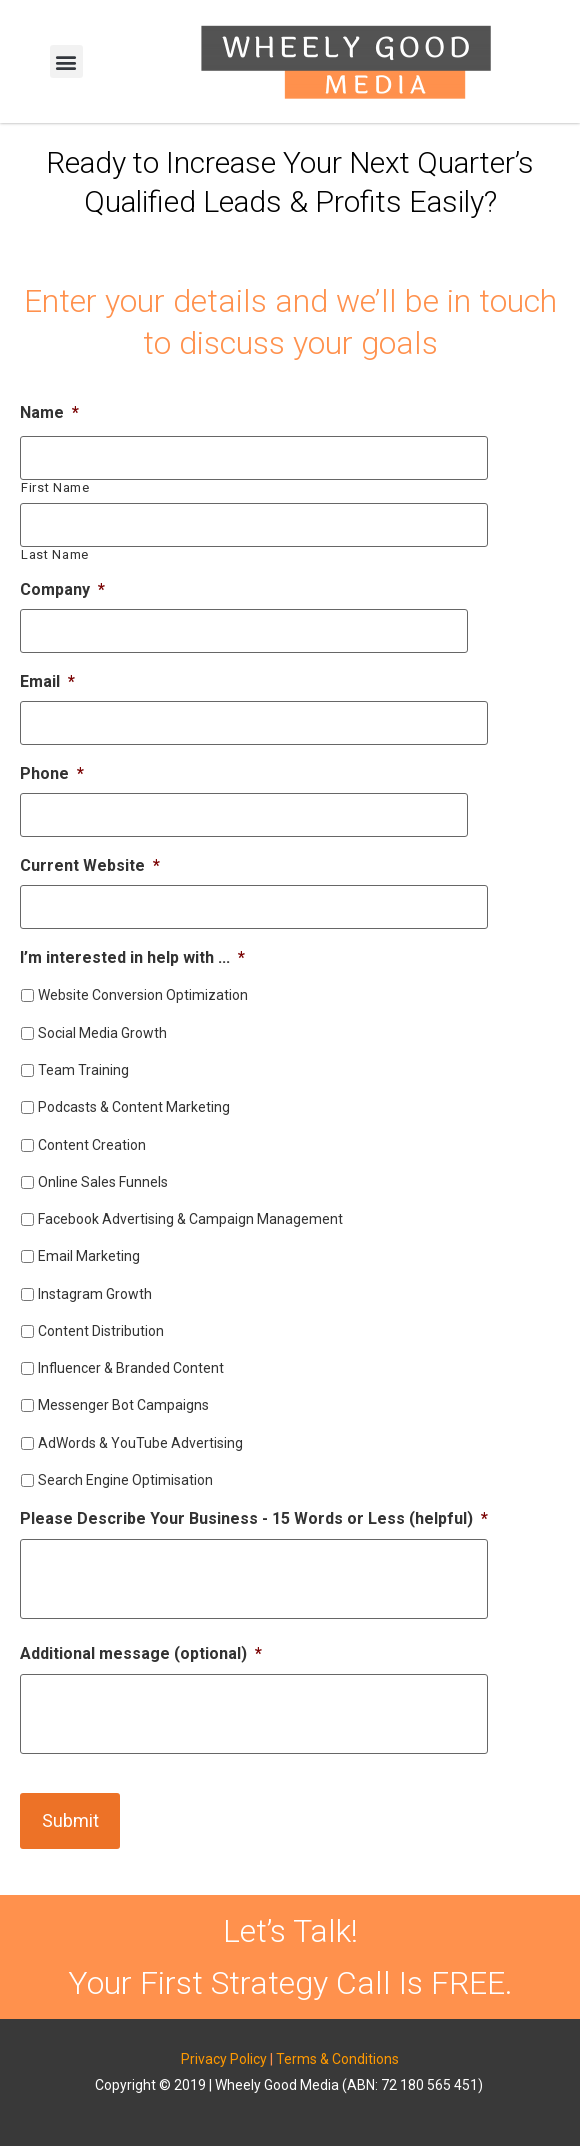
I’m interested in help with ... (132, 957)
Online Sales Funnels (103, 1182)
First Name (55, 487)
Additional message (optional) (141, 1653)
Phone (52, 773)
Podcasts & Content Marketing (134, 1107)
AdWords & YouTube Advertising (140, 1443)
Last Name (55, 554)
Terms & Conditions (337, 2059)
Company (62, 589)
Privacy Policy (224, 2059)
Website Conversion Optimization (143, 995)
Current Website (90, 865)
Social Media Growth (102, 1033)
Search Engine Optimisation (125, 1480)
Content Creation (92, 1145)
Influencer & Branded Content (131, 1368)
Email (47, 681)
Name (49, 412)
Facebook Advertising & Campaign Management (190, 1219)
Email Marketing (89, 1256)
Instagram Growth (95, 1294)
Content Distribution (101, 1331)
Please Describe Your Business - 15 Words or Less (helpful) (254, 1518)
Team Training (83, 1070)
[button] (66, 61)
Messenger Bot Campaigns (123, 1405)
